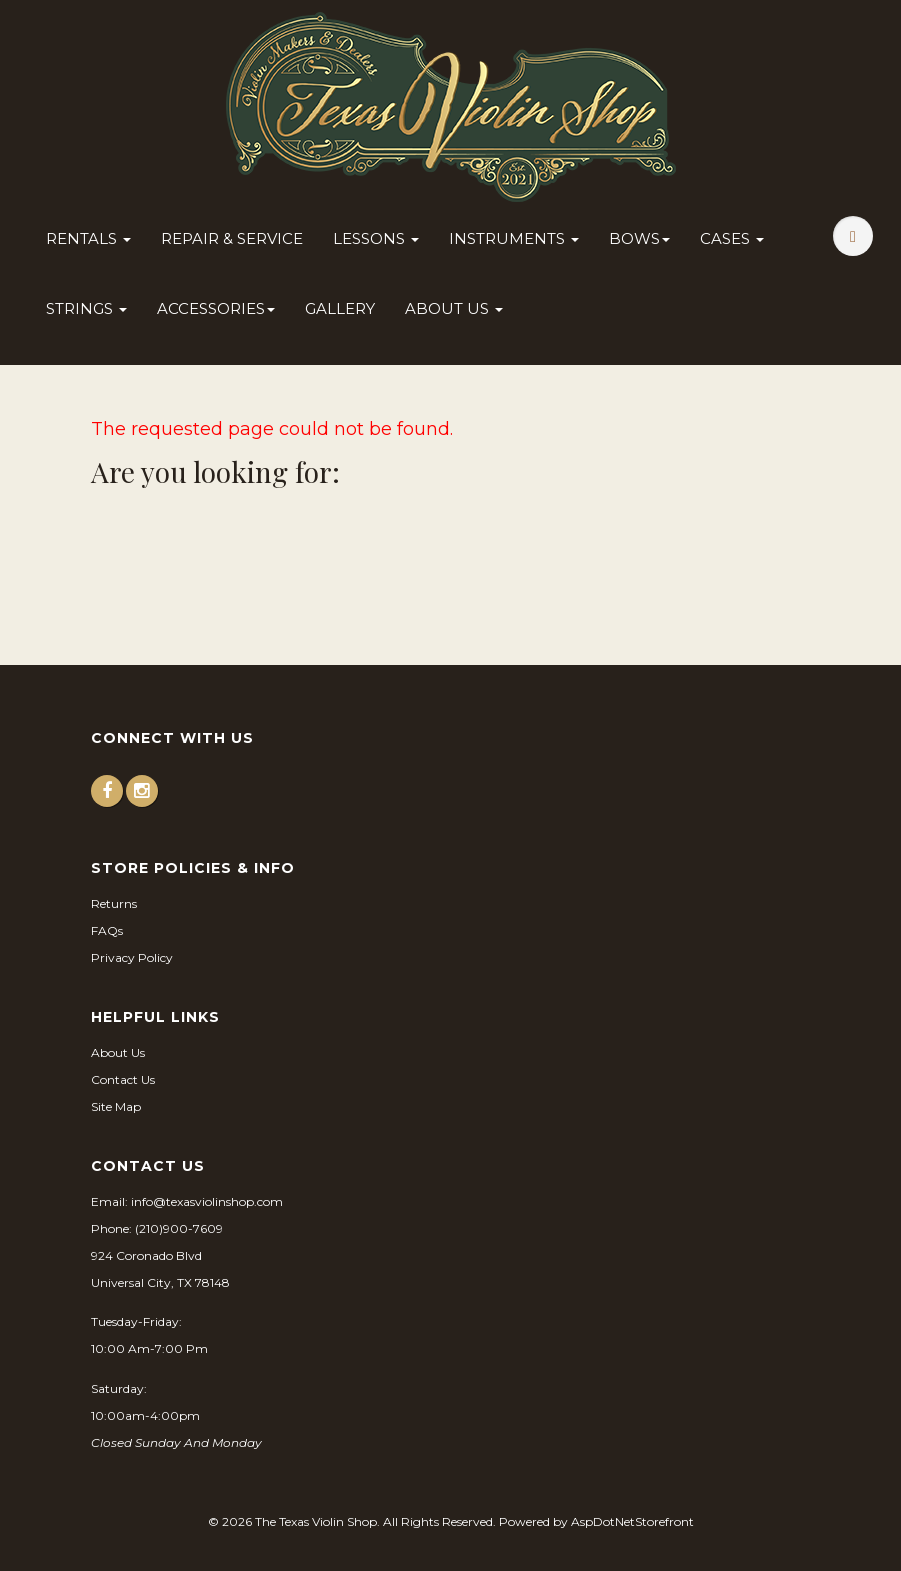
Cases (732, 238)
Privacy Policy (132, 957)
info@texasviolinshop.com (207, 1201)
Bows (639, 238)
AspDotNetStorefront (632, 1521)
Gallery (340, 308)
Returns (114, 903)
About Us (454, 308)
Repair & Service (232, 238)
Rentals (88, 238)
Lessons (376, 238)
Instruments (514, 238)
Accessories (216, 308)
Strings (86, 308)
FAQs (107, 930)
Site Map (116, 1106)
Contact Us (123, 1079)
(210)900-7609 (179, 1228)
